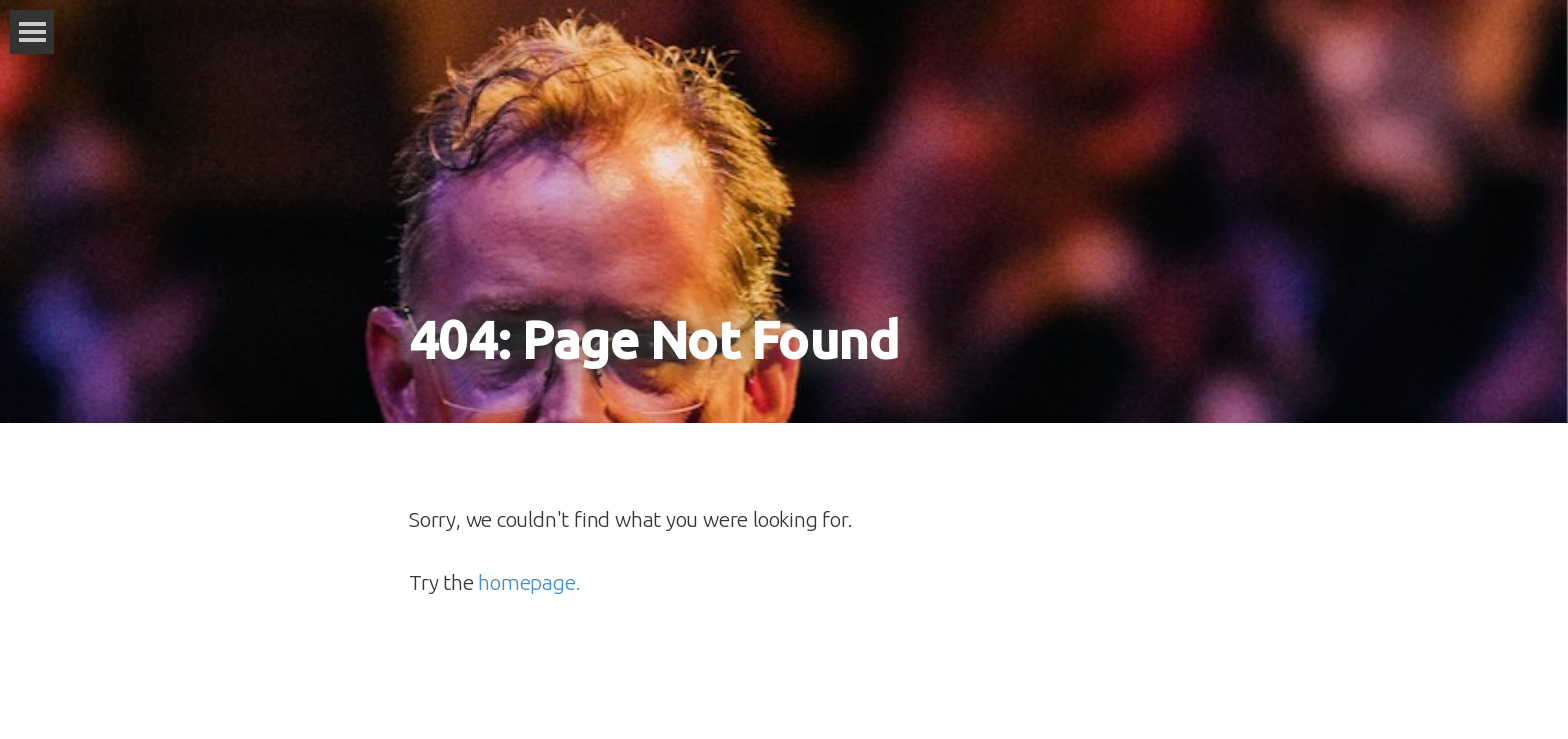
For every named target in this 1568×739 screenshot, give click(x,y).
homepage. (529, 582)
